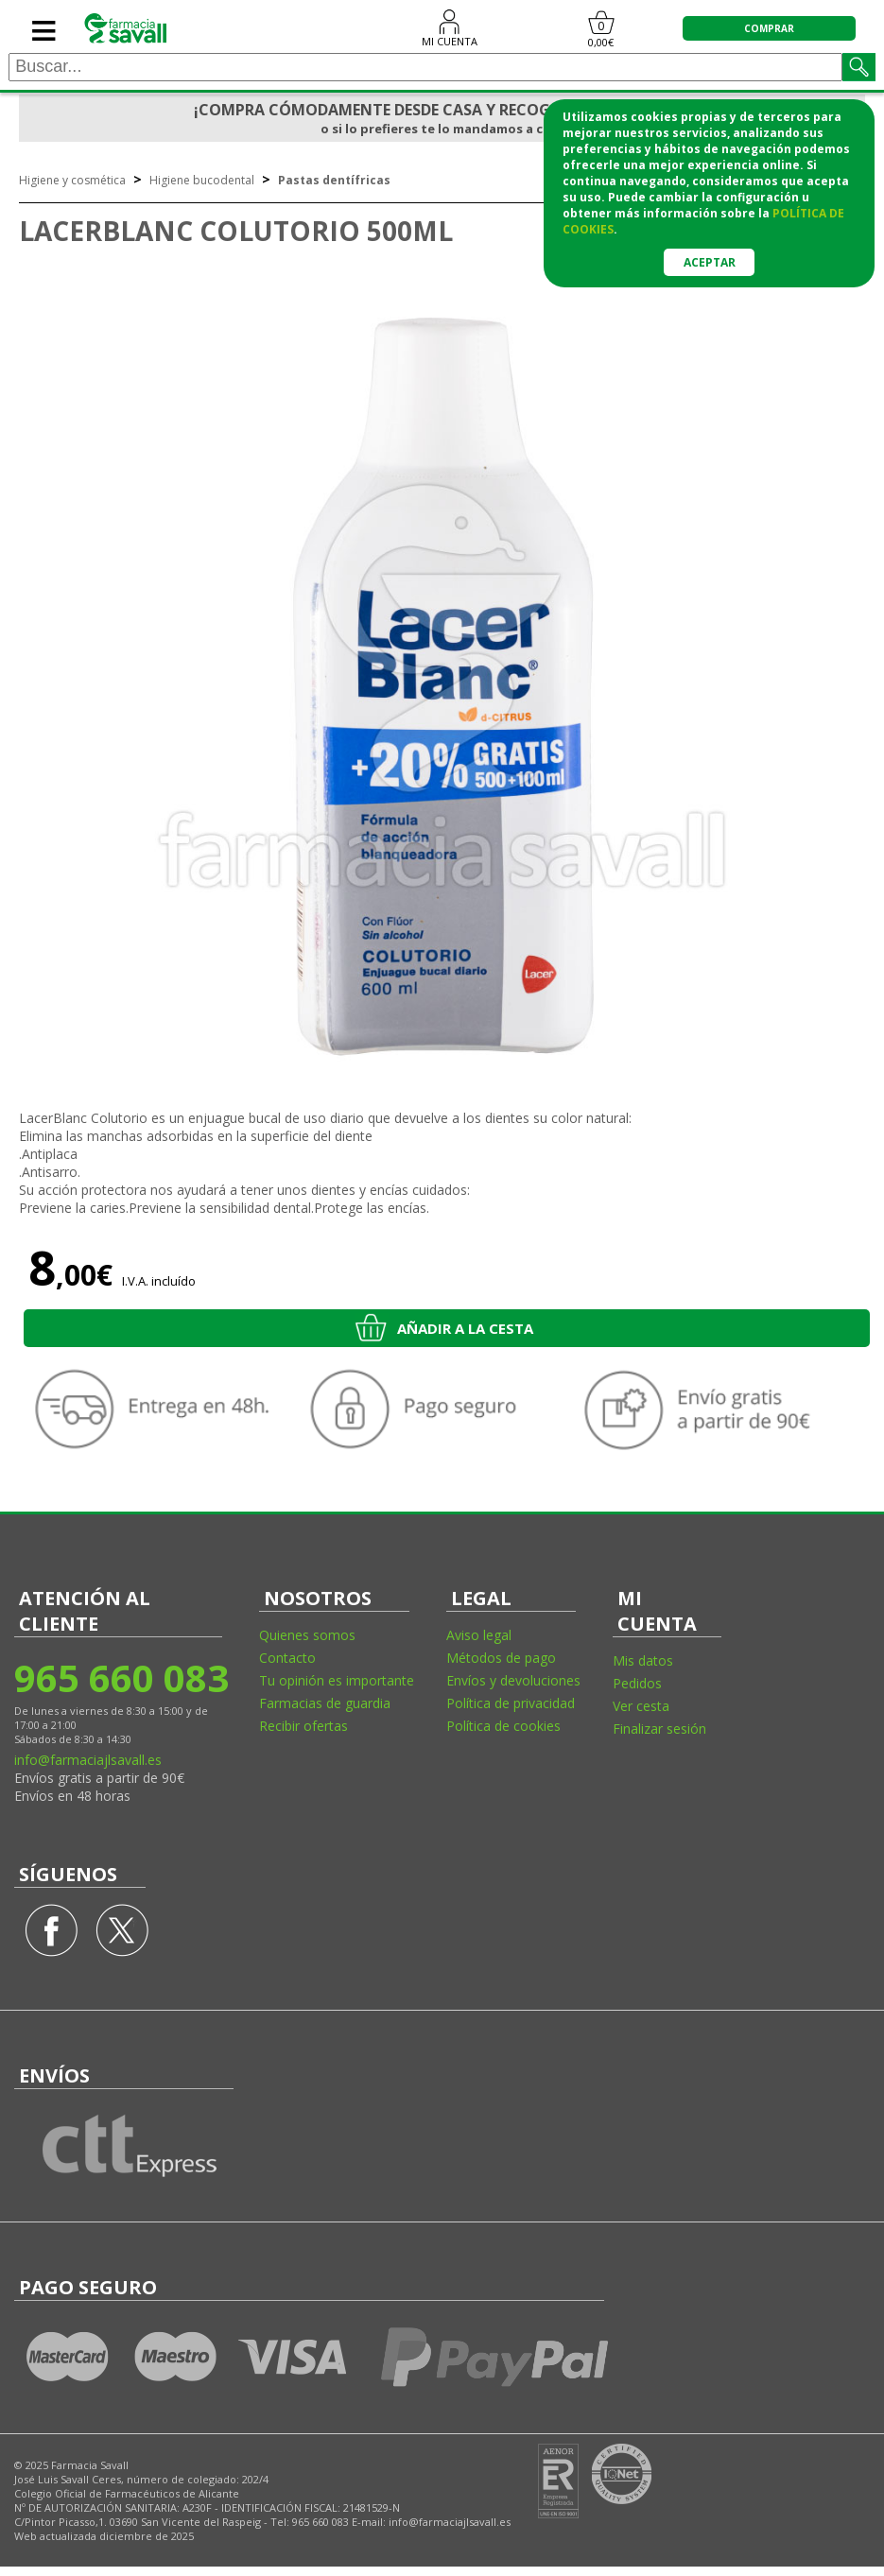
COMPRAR (769, 28)
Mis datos (643, 1660)
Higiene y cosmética (72, 180)
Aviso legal (478, 1635)
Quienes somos (307, 1635)
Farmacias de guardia (324, 1703)
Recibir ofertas (303, 1726)
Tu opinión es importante (336, 1680)
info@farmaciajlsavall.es (88, 1760)
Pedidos (637, 1683)
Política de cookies (503, 1726)
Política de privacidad (510, 1703)
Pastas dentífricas (334, 180)
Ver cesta (641, 1706)
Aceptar (710, 262)
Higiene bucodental (201, 180)
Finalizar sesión (659, 1729)
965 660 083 (120, 1677)
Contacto (287, 1658)
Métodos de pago (501, 1658)
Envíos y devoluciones (513, 1680)
